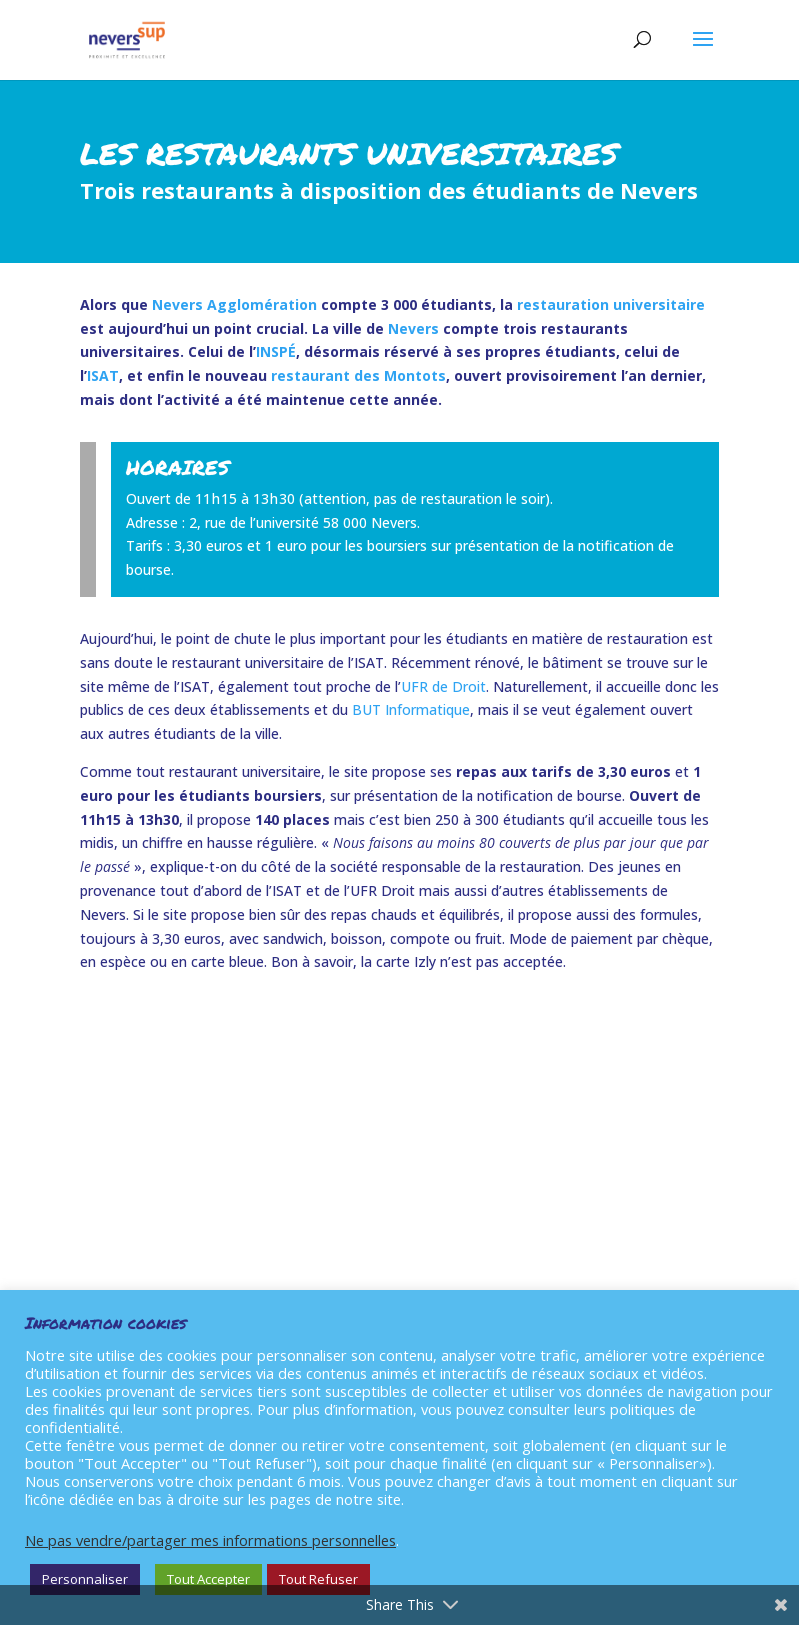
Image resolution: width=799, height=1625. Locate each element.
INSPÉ (276, 351)
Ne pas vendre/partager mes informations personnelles (210, 1540)
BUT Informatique (411, 709)
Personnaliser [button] (85, 1579)
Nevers (413, 328)
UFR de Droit (443, 686)
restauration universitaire (611, 304)
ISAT (103, 375)
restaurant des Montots (358, 375)
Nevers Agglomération (234, 304)
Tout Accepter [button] (208, 1579)
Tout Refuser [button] (318, 1579)
